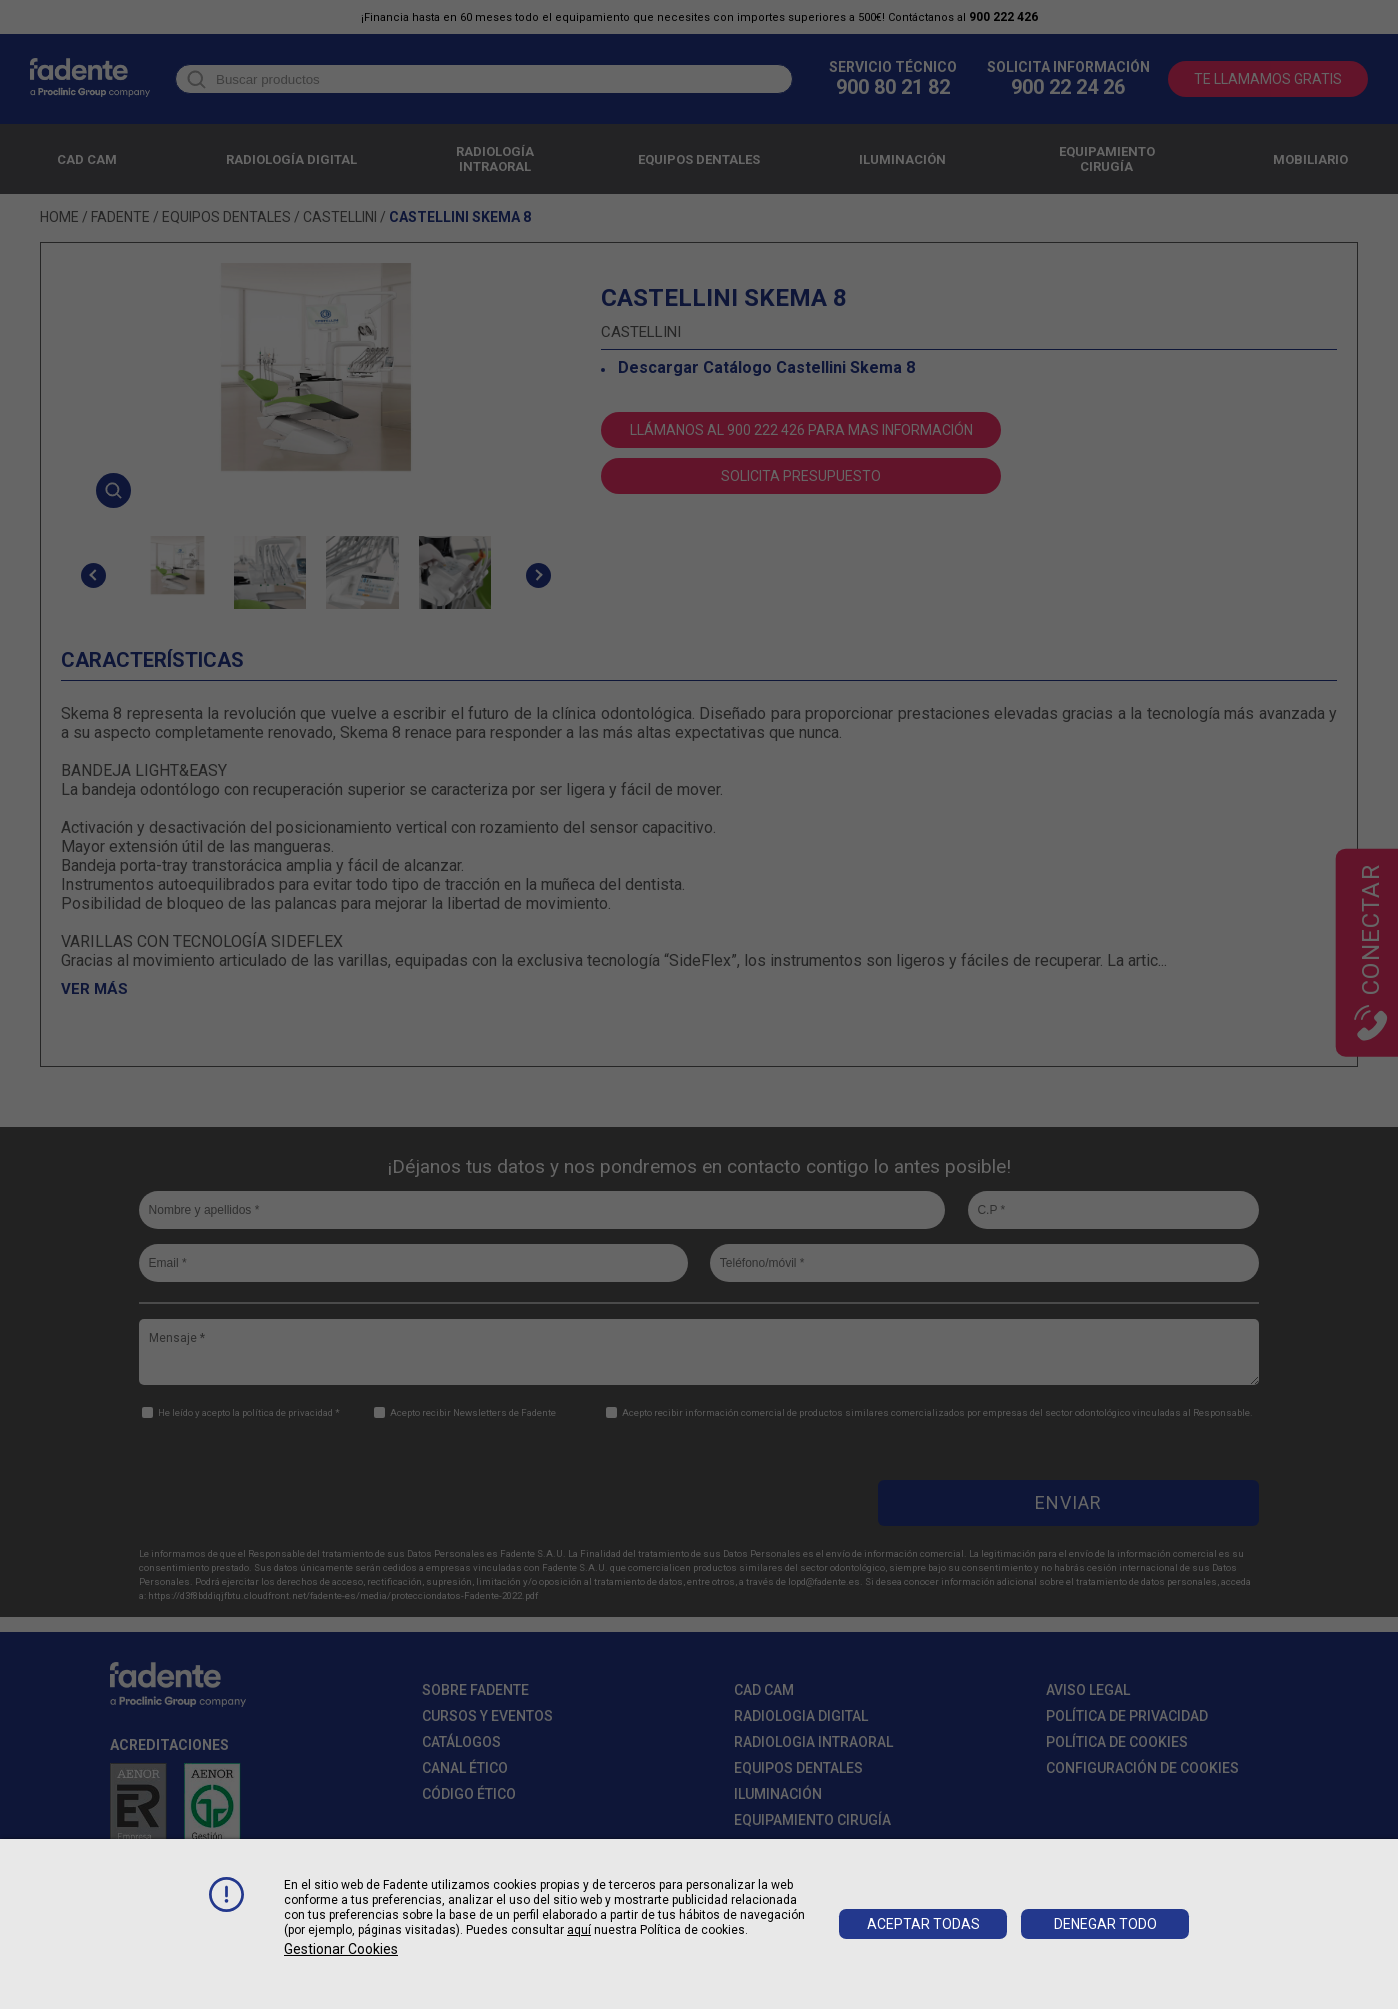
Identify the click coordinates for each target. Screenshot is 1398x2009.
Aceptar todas (923, 1924)
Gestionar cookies (341, 1949)
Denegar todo (1105, 1924)
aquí (579, 1930)
